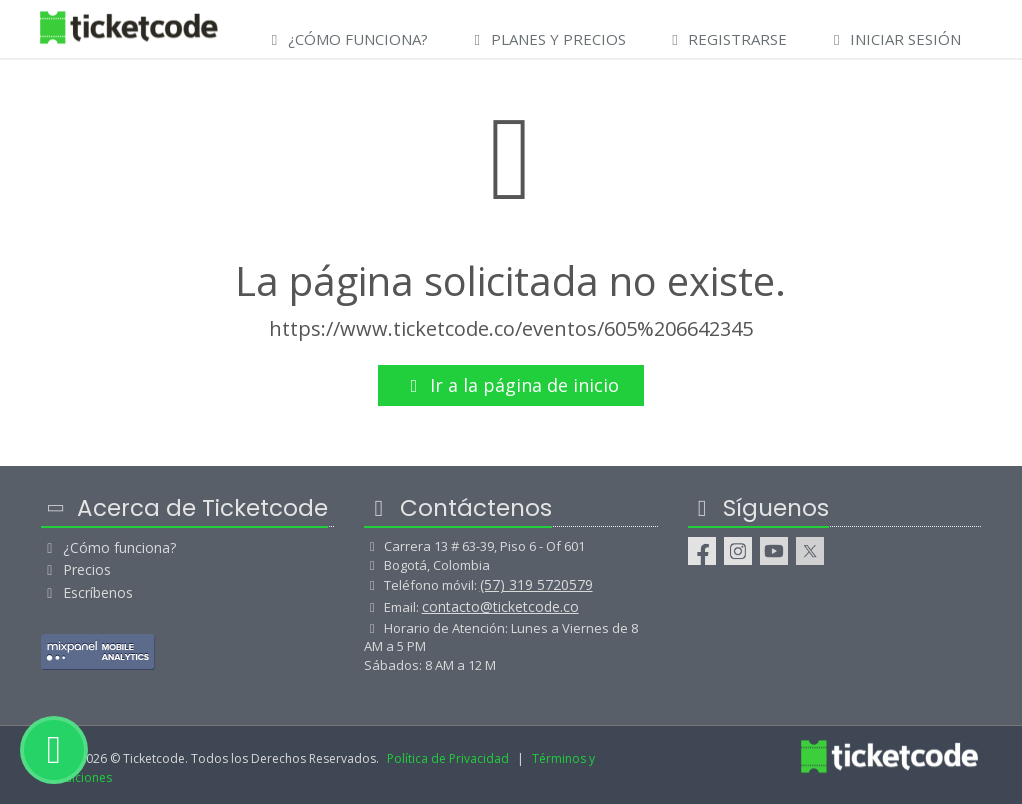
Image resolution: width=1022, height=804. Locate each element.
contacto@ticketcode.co (500, 606)
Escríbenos (87, 592)
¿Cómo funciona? (108, 547)
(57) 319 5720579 (536, 584)
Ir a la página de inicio (511, 385)
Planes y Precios (547, 39)
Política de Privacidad (448, 758)
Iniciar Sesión (894, 39)
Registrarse (727, 39)
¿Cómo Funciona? (346, 39)
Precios (76, 569)
